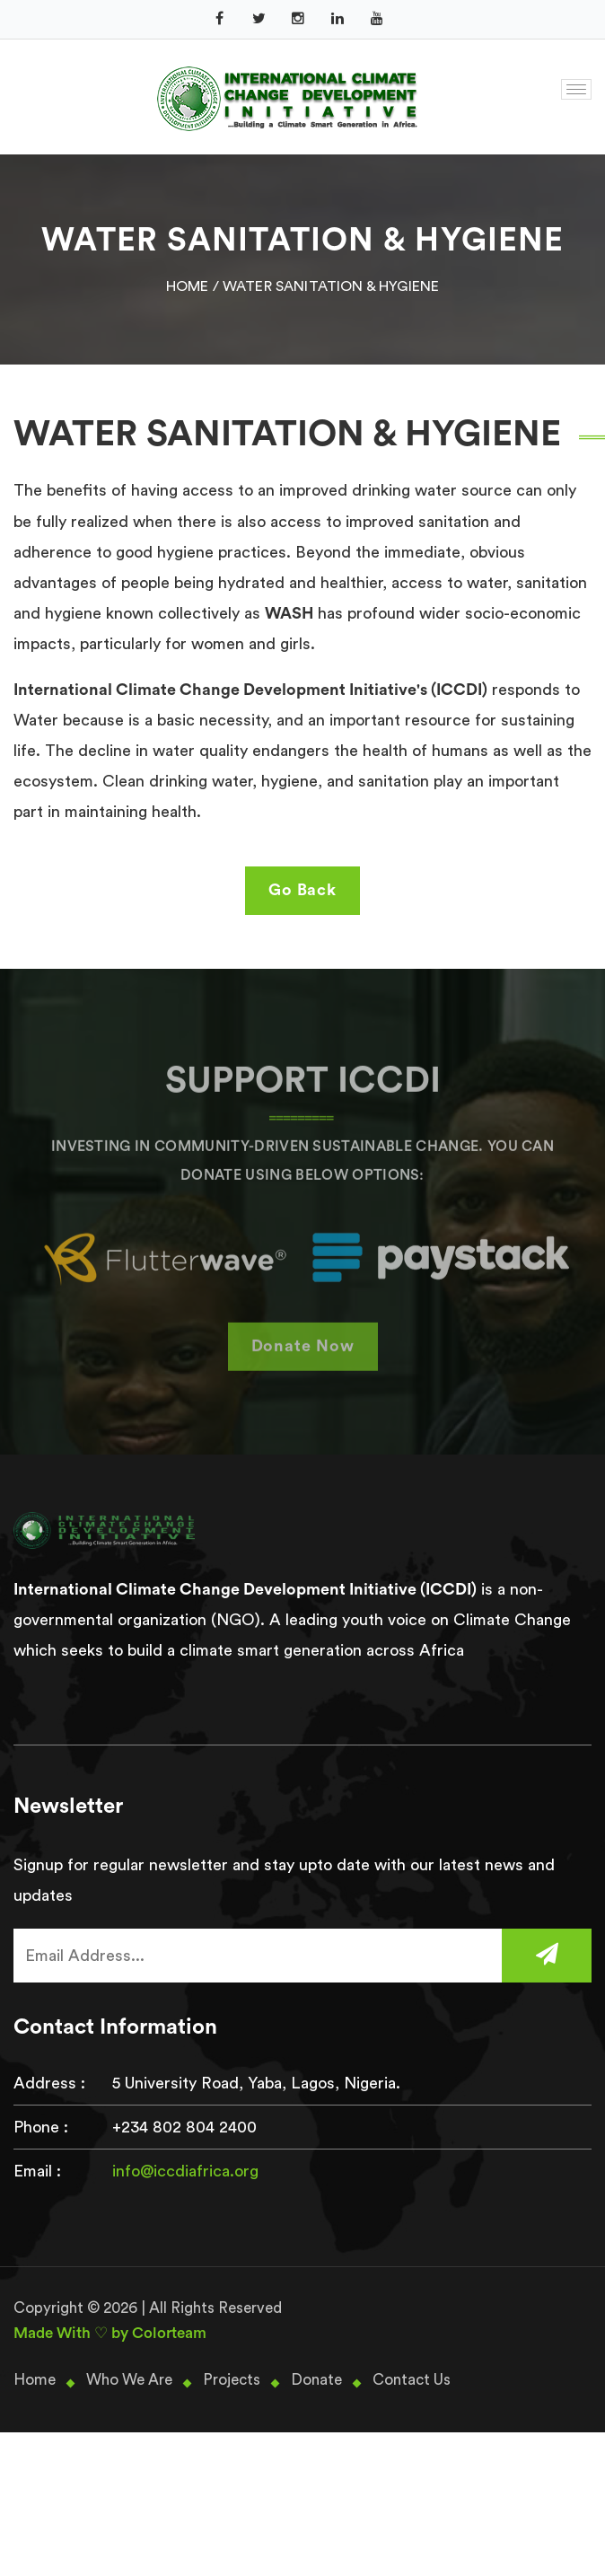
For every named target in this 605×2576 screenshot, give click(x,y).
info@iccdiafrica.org (185, 2171)
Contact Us (412, 2379)
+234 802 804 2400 (184, 2127)
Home (187, 286)
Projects (231, 2379)
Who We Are (129, 2379)
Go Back (302, 890)
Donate (316, 2379)
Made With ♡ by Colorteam (109, 2333)
